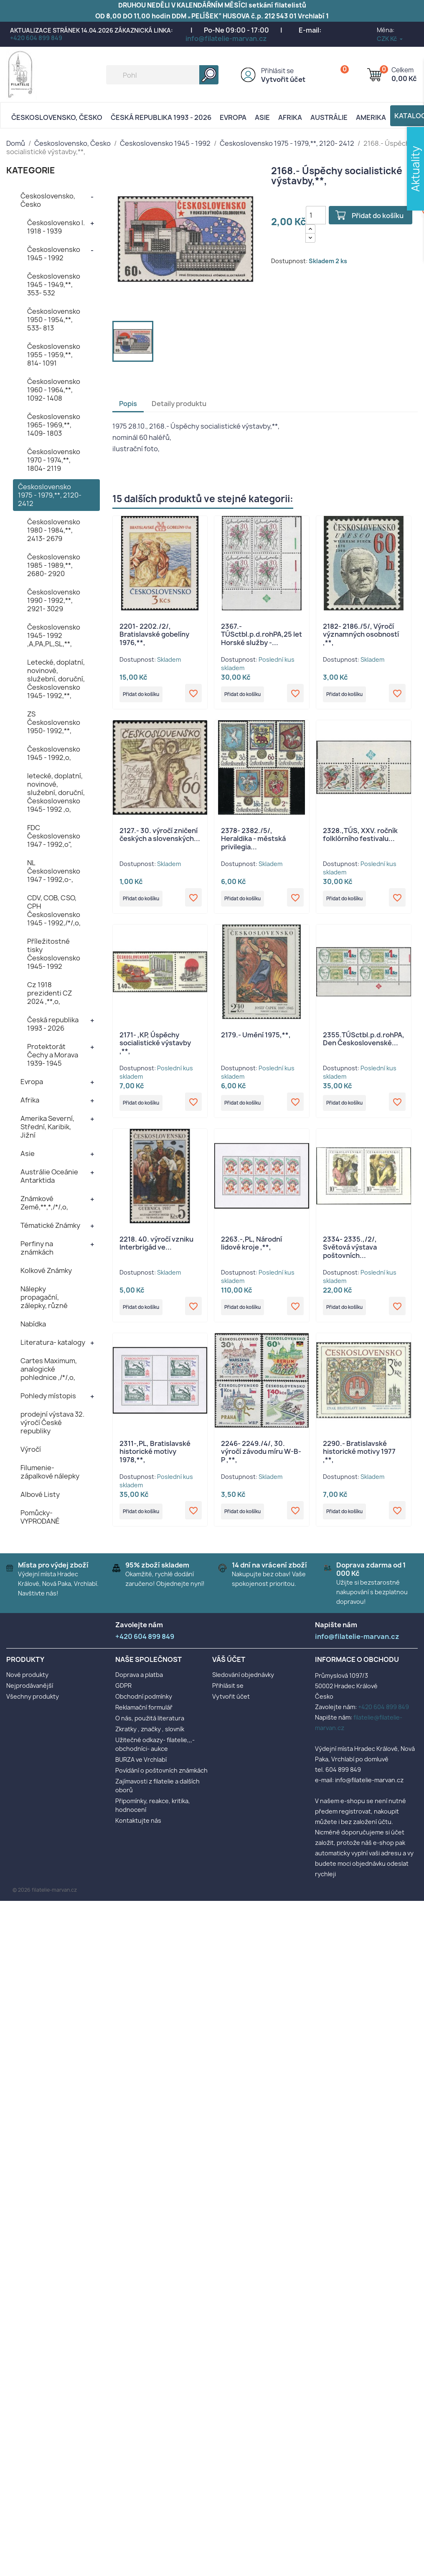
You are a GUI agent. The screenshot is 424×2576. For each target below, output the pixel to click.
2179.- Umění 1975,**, (256, 1039)
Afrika (290, 117)
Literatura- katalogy (52, 1342)
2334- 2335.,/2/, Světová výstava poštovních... (350, 1255)
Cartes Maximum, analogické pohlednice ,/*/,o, (48, 1369)
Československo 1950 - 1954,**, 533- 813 (53, 320)
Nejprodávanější (29, 1692)
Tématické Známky (50, 1225)
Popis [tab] (128, 403)
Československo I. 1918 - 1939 (56, 227)
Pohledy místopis (48, 1395)
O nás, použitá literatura (149, 1724)
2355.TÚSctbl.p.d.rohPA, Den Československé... (363, 1043)
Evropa (233, 117)
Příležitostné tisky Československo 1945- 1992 (53, 954)
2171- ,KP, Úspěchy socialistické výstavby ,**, (155, 1048)
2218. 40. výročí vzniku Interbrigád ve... (156, 1250)
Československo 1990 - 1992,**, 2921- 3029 (53, 600)
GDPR (123, 1692)
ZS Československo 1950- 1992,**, (53, 722)
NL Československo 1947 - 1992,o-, (53, 871)
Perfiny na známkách (36, 1248)
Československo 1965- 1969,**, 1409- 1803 (53, 425)
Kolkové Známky (46, 1270)
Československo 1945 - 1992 (53, 253)
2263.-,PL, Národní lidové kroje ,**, (251, 1250)
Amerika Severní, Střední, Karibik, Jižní (47, 1127)
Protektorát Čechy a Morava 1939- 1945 (52, 1055)
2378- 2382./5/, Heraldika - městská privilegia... (253, 841)
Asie (262, 117)
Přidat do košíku (380, 215)
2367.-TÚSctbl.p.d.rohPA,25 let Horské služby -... (261, 635)
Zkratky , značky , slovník (149, 1735)
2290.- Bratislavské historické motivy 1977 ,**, (359, 1461)
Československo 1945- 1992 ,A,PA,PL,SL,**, (53, 635)
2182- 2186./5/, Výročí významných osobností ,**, (361, 635)
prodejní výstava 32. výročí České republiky (52, 1422)
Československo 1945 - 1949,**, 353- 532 (53, 284)
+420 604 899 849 (36, 38)
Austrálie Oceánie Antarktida (49, 1176)
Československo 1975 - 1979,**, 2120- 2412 (49, 495)
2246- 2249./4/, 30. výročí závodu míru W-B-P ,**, (261, 1461)
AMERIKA (371, 117)
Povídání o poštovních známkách (161, 1777)
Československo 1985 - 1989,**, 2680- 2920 (53, 565)
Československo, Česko (56, 117)
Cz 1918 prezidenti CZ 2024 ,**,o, (49, 993)
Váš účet (228, 1665)
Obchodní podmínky (143, 1703)
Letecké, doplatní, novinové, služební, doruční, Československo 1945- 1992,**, (56, 679)
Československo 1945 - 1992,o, (53, 753)
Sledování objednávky (243, 1681)
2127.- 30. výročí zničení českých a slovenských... (159, 837)
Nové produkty (27, 1681)
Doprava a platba (139, 1681)
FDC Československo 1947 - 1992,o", (53, 836)
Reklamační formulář (144, 1713)
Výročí (30, 1449)
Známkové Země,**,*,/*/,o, (44, 1203)
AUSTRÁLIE (329, 117)
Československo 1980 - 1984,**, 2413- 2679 (53, 530)
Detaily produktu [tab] (179, 403)
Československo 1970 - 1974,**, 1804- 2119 (53, 460)
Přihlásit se (277, 70)
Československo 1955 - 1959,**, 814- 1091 (53, 355)
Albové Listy (40, 1494)
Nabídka (33, 1324)
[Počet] (316, 215)
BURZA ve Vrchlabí (141, 1766)
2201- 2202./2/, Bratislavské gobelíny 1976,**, (154, 635)
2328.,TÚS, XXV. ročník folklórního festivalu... (360, 837)
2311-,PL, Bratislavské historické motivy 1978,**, (154, 1461)
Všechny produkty (32, 1703)
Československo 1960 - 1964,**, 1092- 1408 (53, 390)
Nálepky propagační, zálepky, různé (44, 1297)
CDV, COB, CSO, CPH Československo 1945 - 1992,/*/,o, (54, 910)
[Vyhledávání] (162, 74)
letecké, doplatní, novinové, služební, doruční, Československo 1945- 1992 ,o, (56, 792)
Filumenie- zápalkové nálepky (49, 1472)
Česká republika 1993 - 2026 (161, 117)
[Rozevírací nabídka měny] (390, 38)
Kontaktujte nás (138, 1827)
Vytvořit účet (283, 79)
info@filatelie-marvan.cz (226, 38)
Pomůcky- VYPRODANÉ (40, 1517)
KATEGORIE (30, 170)
